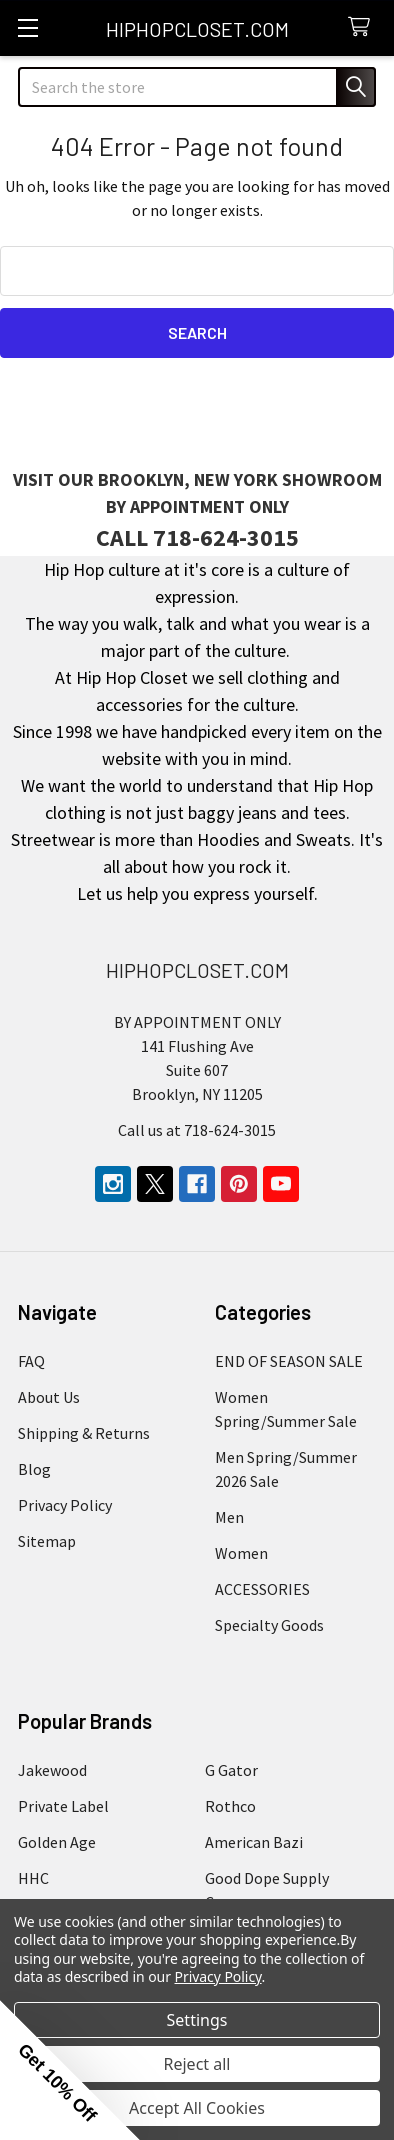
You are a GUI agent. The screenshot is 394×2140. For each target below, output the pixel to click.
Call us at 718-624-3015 (197, 1130)
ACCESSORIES (262, 1589)
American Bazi (254, 1842)
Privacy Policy (65, 1505)
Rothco (230, 1806)
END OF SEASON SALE (289, 1361)
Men (229, 1517)
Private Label (63, 1806)
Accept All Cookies (197, 2108)
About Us (49, 1397)
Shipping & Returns (84, 1433)
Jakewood (52, 1770)
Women (241, 1553)
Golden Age (57, 1842)
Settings (197, 2020)
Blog (34, 1469)
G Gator (231, 1770)
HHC (33, 1878)
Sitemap (47, 1541)
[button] (70, 2070)
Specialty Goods (269, 1625)
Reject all (197, 2064)
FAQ (31, 1361)
